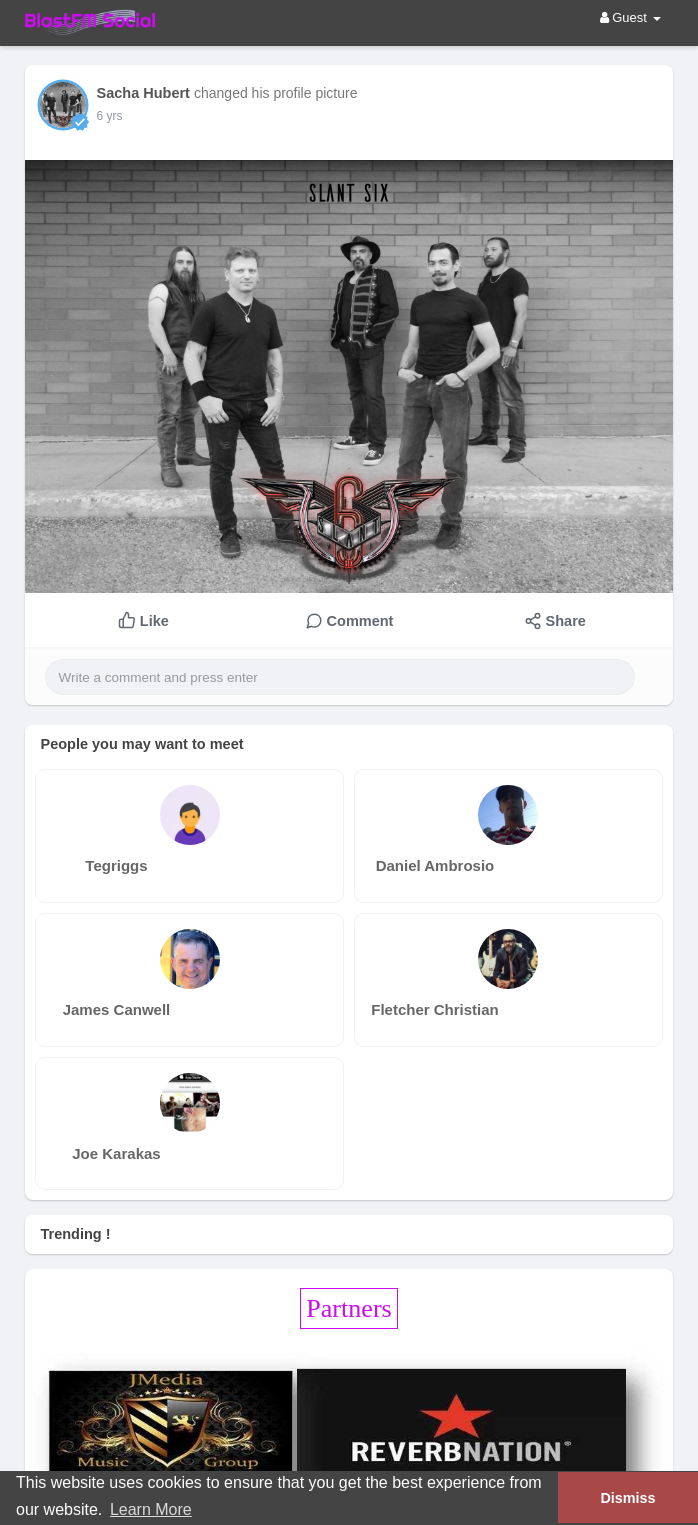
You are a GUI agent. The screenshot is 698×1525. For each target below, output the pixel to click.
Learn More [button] (151, 1509)
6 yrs (109, 116)
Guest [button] (630, 17)
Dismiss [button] (627, 1498)
